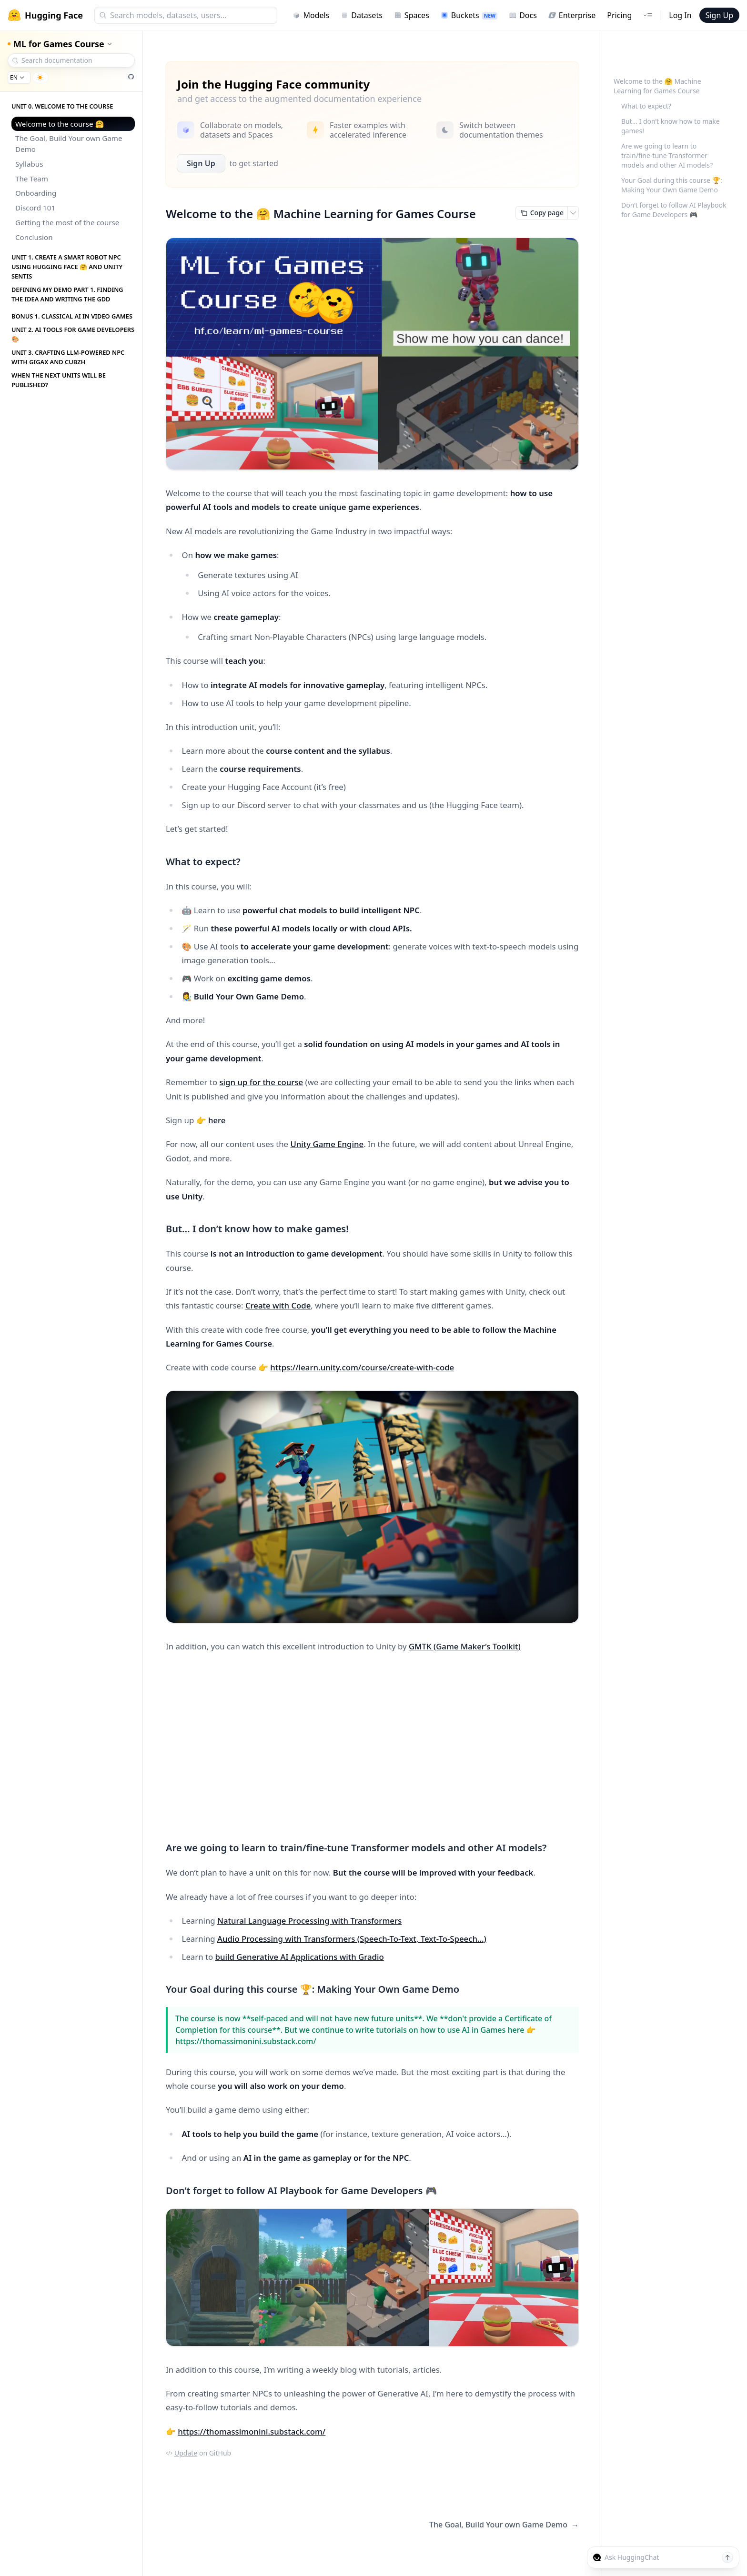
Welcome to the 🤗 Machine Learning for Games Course (657, 86)
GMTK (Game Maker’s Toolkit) (465, 1646)
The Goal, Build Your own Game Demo (68, 143)
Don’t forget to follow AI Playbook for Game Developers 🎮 (673, 209)
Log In (680, 15)
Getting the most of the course (67, 222)
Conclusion (34, 237)
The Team (31, 178)
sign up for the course (261, 1082)
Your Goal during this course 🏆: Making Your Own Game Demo (671, 185)
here (217, 1120)
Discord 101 (35, 207)
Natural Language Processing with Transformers (309, 1920)
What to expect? (646, 105)
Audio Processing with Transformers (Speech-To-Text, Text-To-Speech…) (351, 1938)
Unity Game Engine (326, 1143)
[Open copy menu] (573, 213)
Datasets (362, 15)
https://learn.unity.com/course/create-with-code (362, 1367)
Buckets (469, 15)
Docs (523, 15)
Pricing (619, 15)
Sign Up (719, 15)
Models (311, 15)
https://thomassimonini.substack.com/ (251, 2431)
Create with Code (278, 1305)
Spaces (411, 15)
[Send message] (727, 2557)
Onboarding (35, 193)
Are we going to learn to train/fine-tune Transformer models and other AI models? (667, 155)
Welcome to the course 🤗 (59, 124)
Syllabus (29, 164)
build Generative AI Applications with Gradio (299, 1956)
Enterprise (572, 15)
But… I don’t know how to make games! (670, 126)
